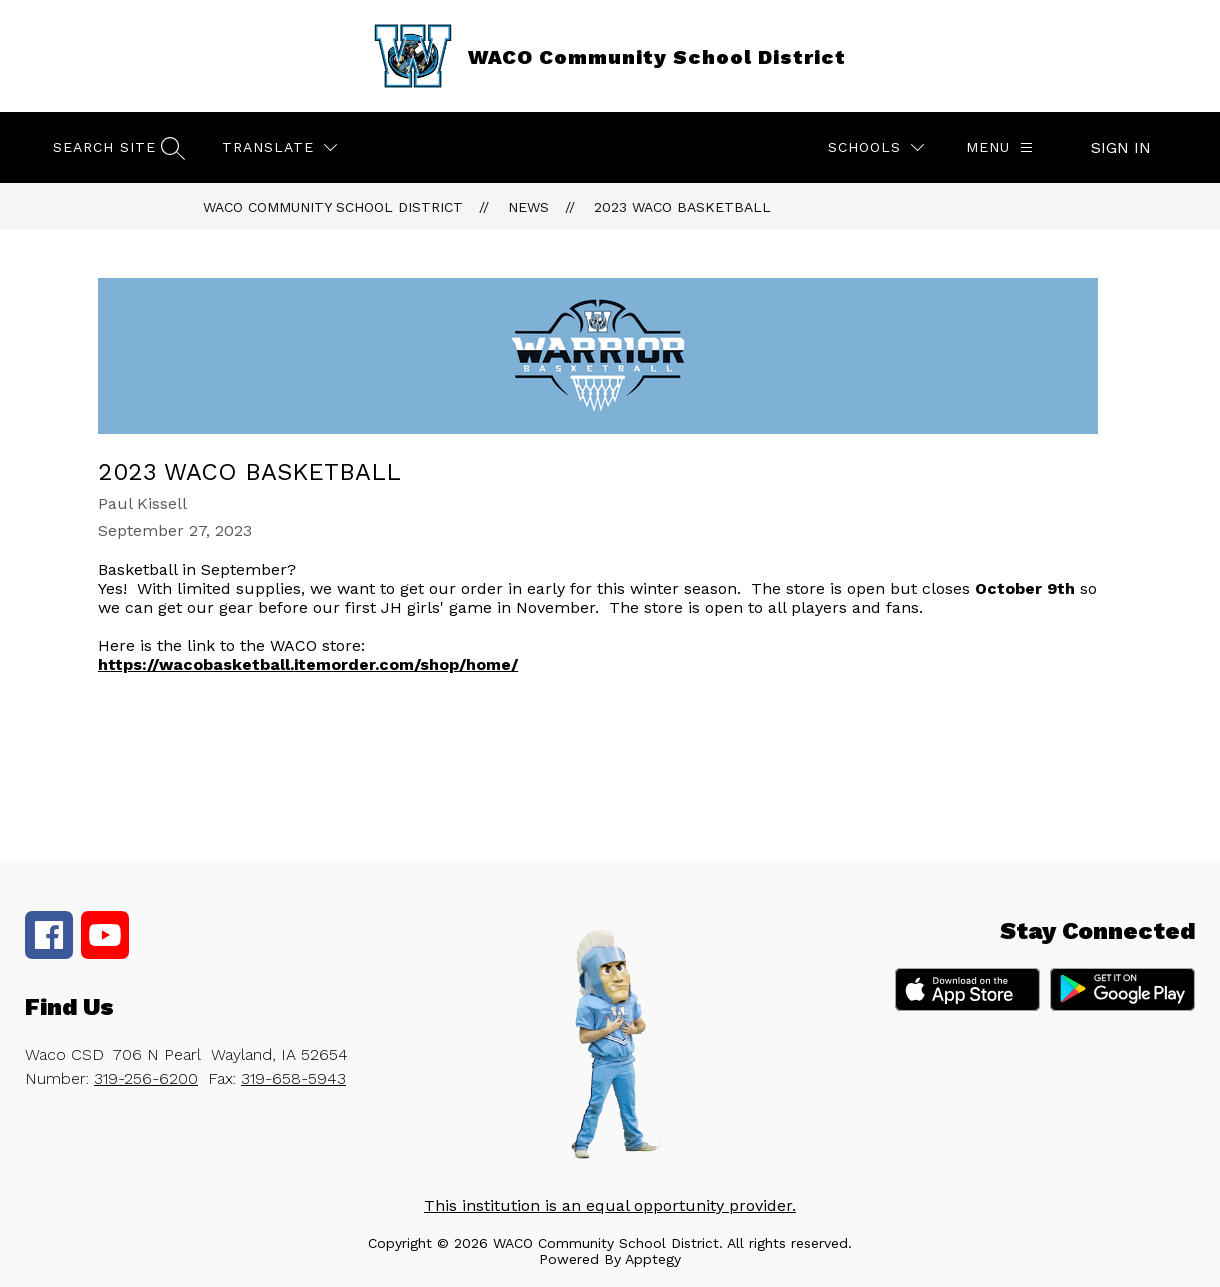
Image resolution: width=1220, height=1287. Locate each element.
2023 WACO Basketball (682, 207)
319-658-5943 (293, 1078)
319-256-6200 (146, 1078)
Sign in (1121, 147)
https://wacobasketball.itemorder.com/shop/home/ (308, 664)
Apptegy (653, 1259)
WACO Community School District (333, 207)
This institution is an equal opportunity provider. (610, 1205)
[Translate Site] (279, 147)
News (528, 207)
